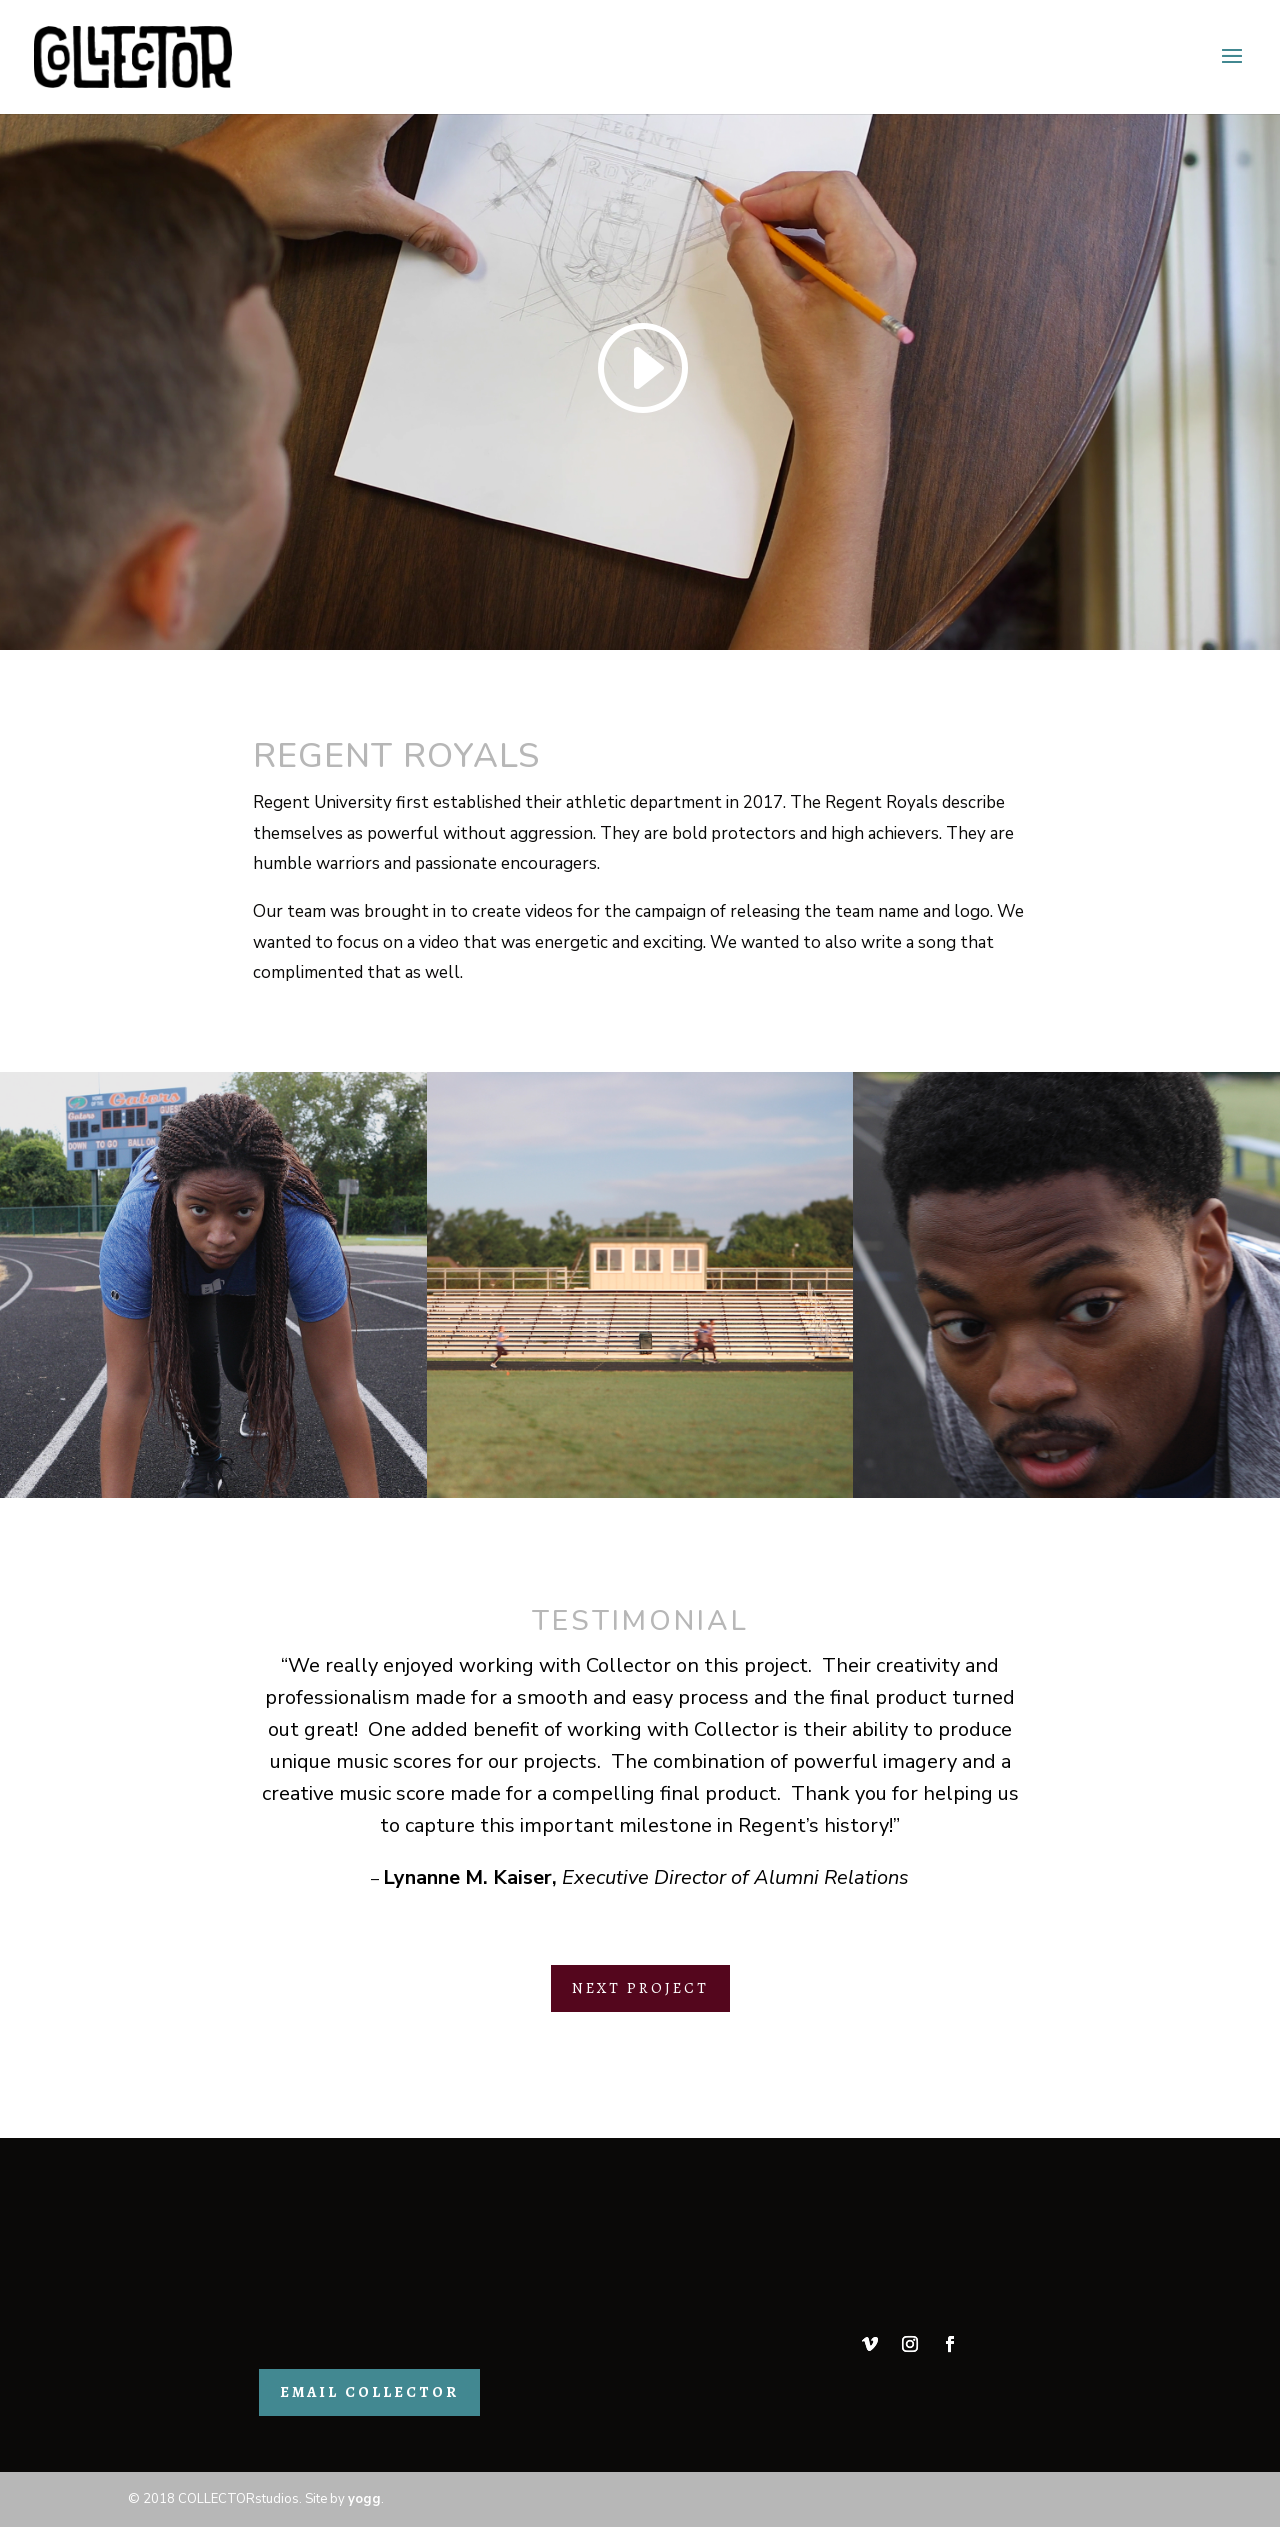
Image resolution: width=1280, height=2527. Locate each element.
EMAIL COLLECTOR (369, 2392)
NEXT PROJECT (640, 1988)
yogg (364, 2499)
